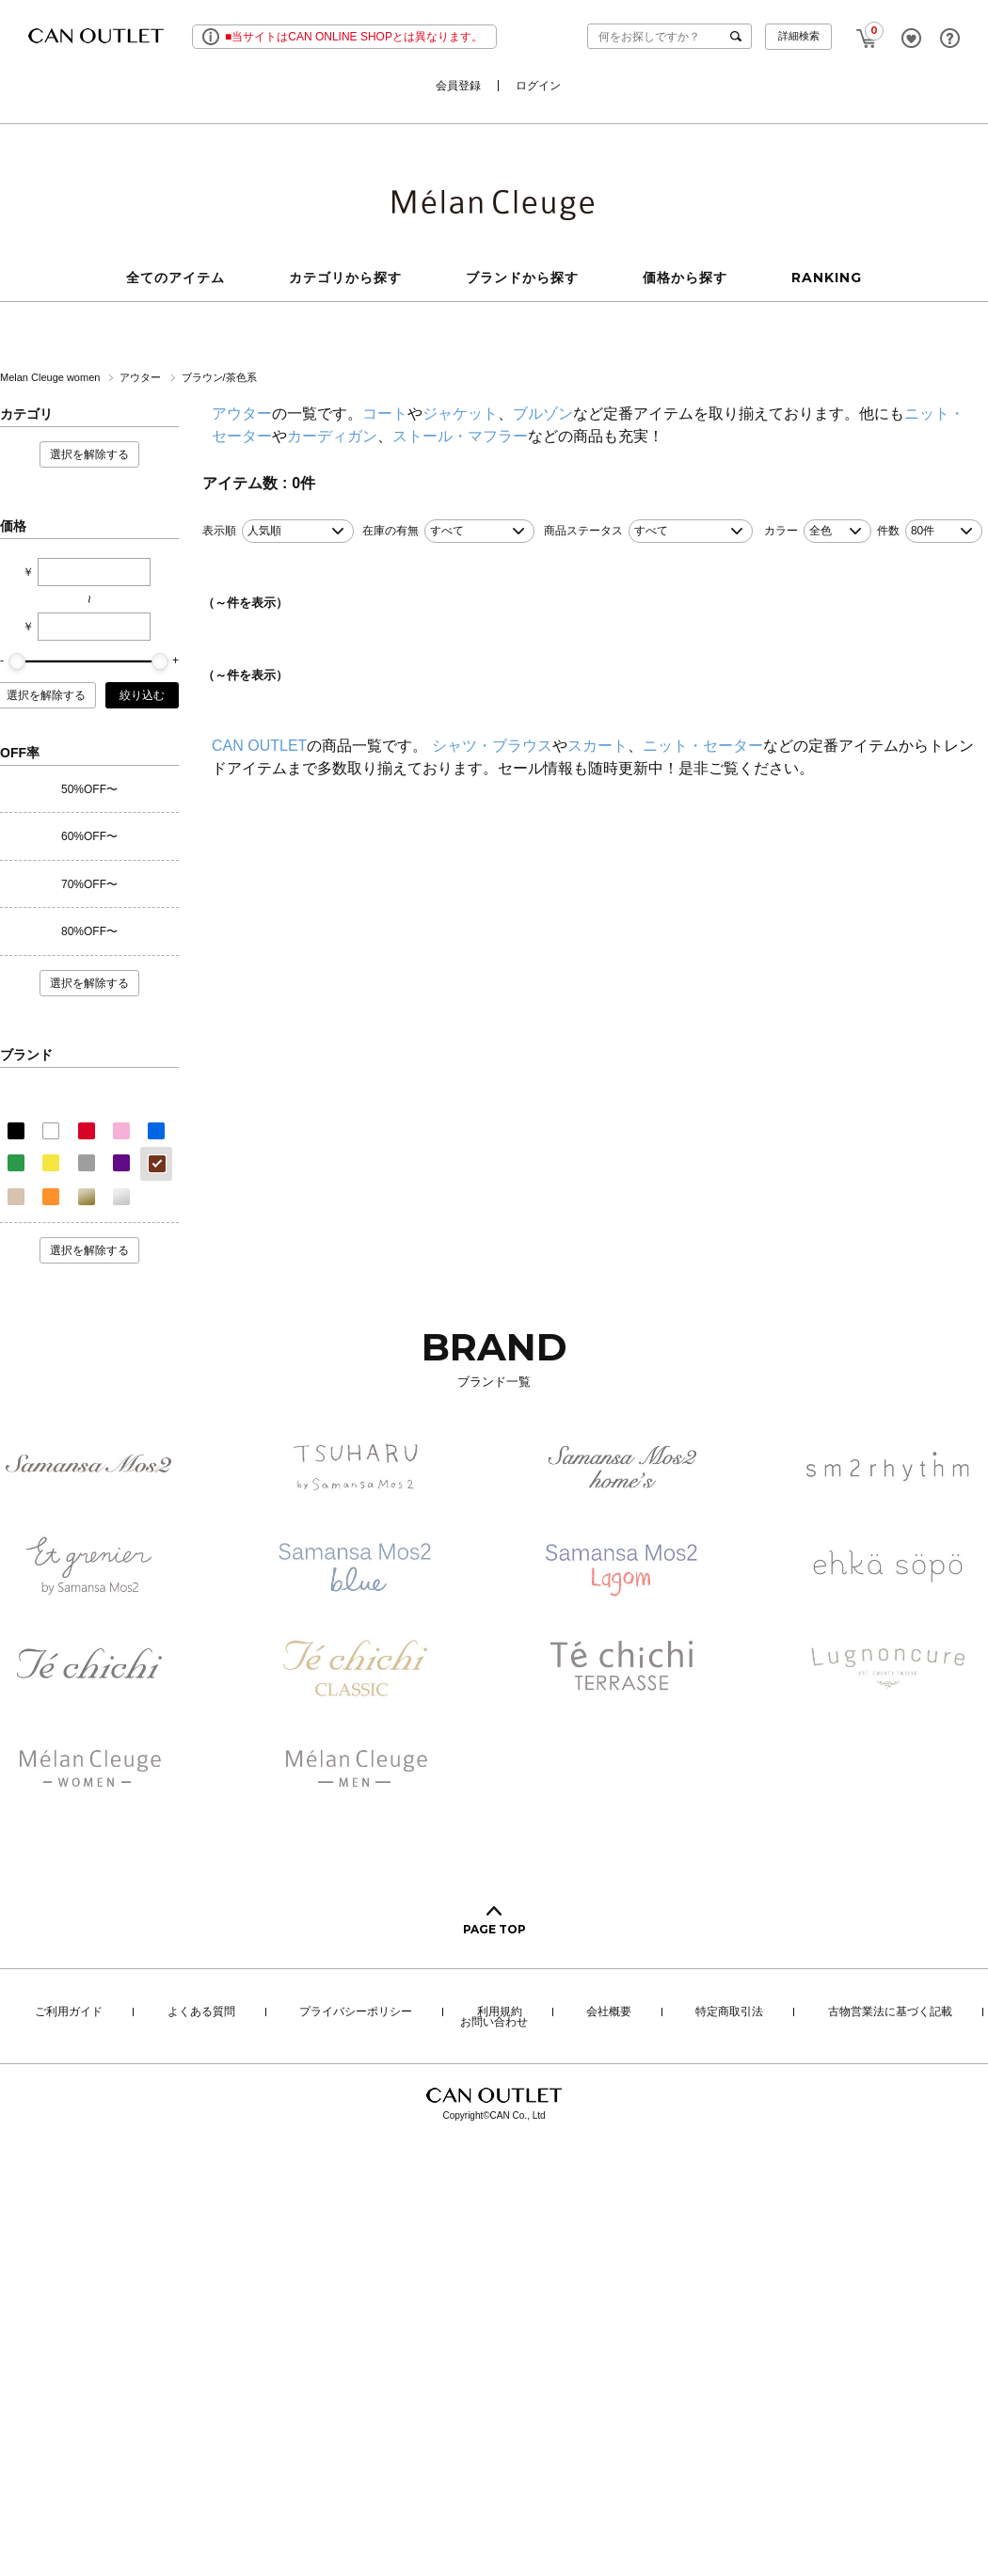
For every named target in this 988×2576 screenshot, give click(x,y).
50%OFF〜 (89, 789)
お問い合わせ (494, 2022)
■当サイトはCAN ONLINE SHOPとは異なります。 (354, 36)
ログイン (538, 85)
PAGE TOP (494, 1929)
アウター (142, 377)
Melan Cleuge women (51, 377)
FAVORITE (911, 38)
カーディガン (332, 436)
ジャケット (460, 413)
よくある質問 (201, 2012)
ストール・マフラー (460, 436)
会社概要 (608, 2012)
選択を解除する (89, 454)
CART (867, 33)
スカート (597, 746)
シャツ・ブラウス (492, 746)
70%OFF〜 (89, 884)
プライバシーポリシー (355, 2012)
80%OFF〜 (89, 931)
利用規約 (499, 2012)
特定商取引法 (729, 2012)
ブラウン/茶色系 (219, 377)
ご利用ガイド (69, 2012)
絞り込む (142, 695)
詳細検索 (799, 35)
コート (384, 413)
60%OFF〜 (89, 836)
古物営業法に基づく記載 (890, 2012)
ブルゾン (543, 413)
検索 (739, 36)
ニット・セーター (703, 746)
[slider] (16, 661)
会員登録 (458, 85)
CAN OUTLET (259, 746)
